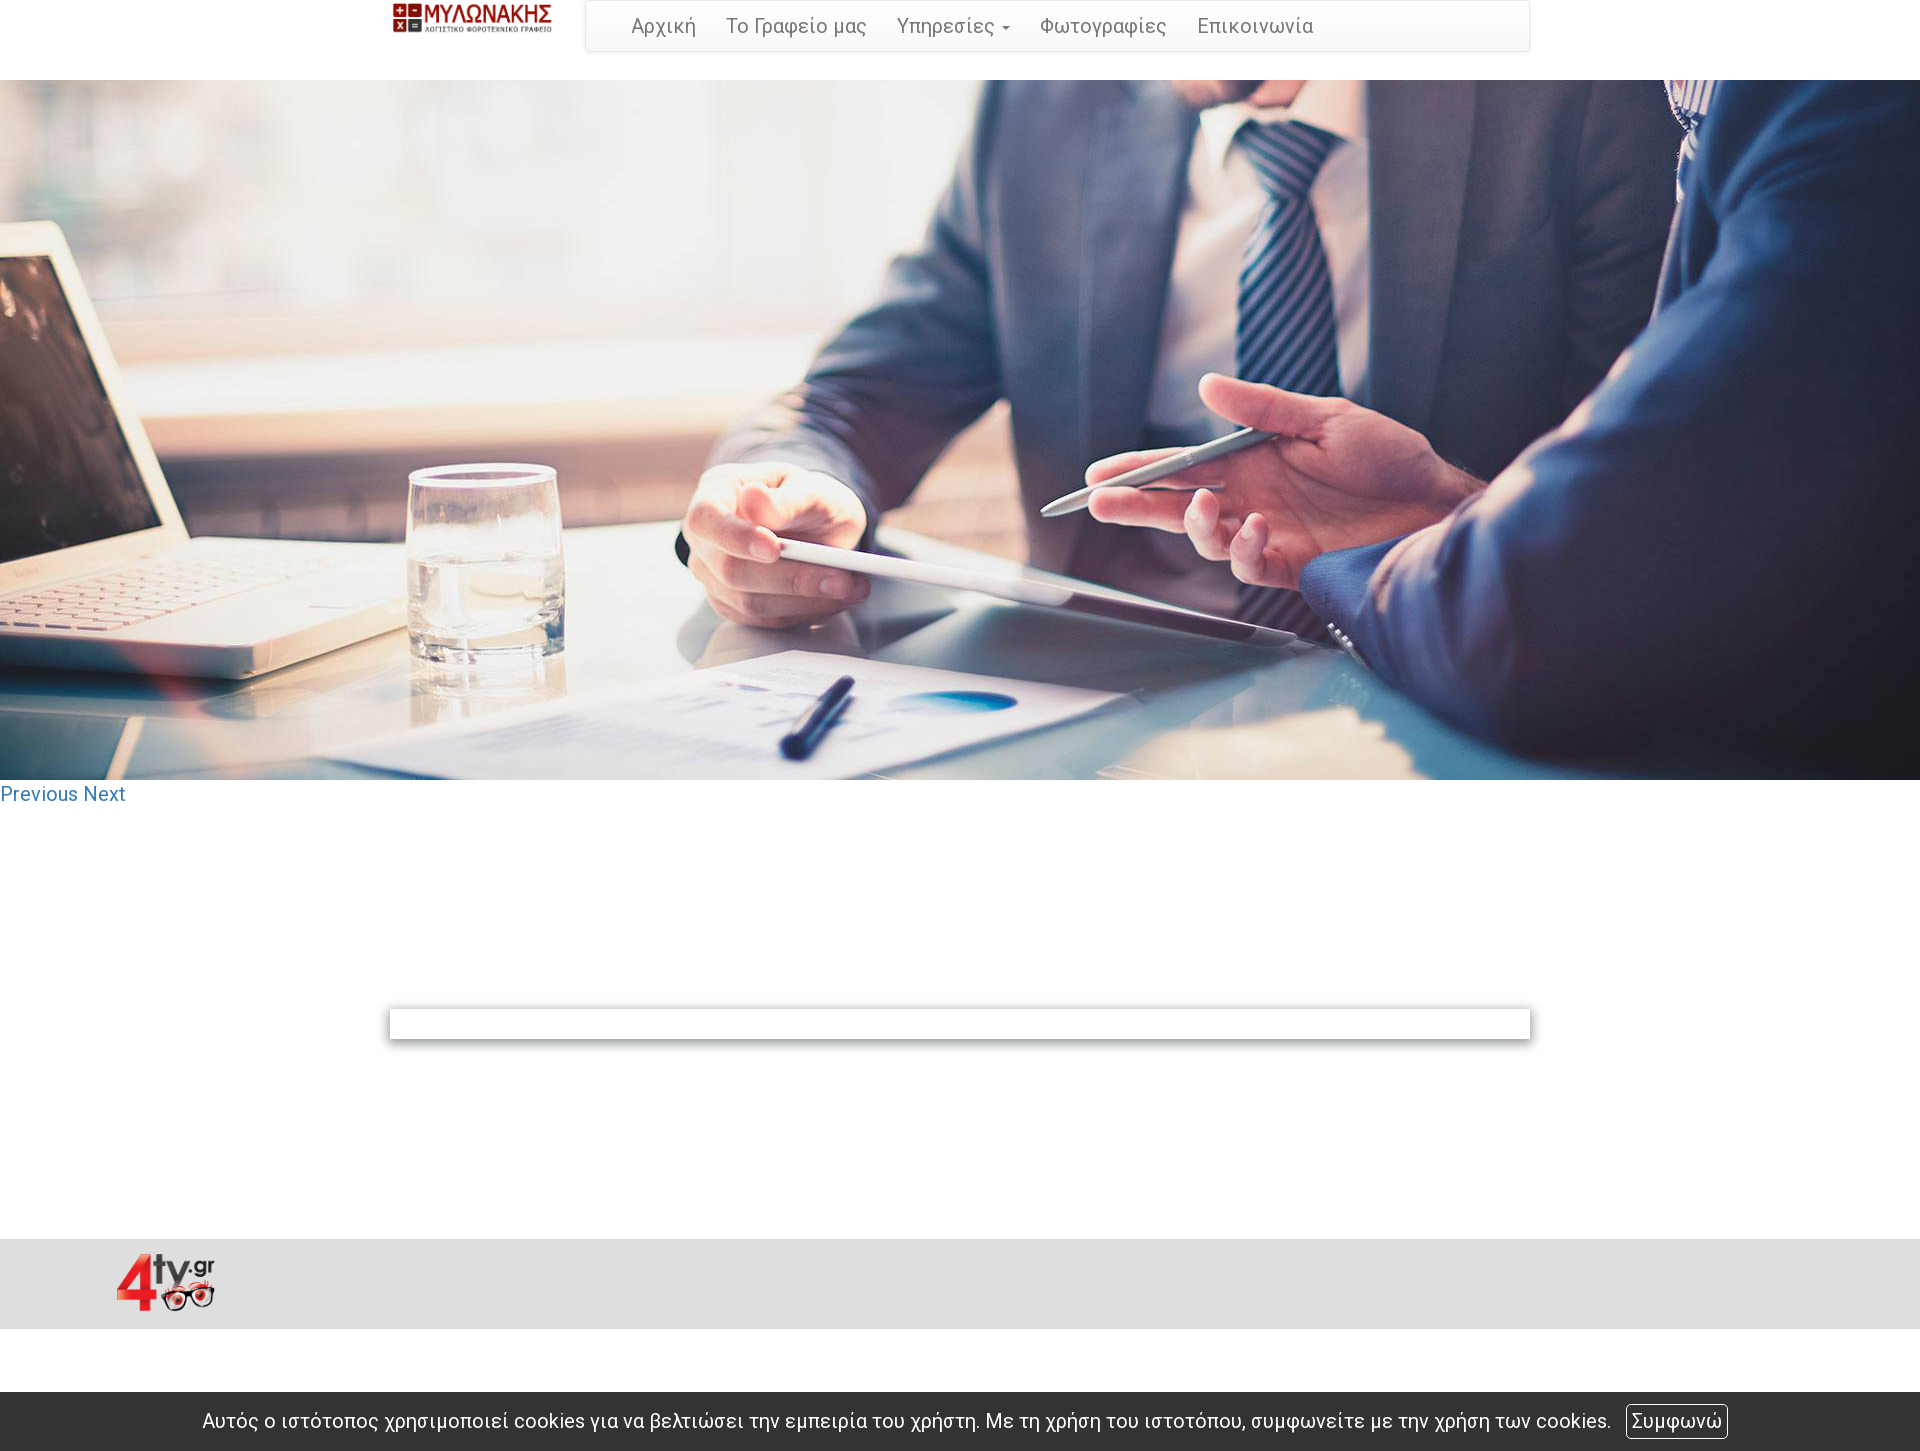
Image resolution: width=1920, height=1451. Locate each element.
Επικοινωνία (1255, 26)
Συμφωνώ (1677, 1421)
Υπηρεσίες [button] (953, 26)
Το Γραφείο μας (796, 26)
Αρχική (663, 26)
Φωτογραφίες (1103, 26)
